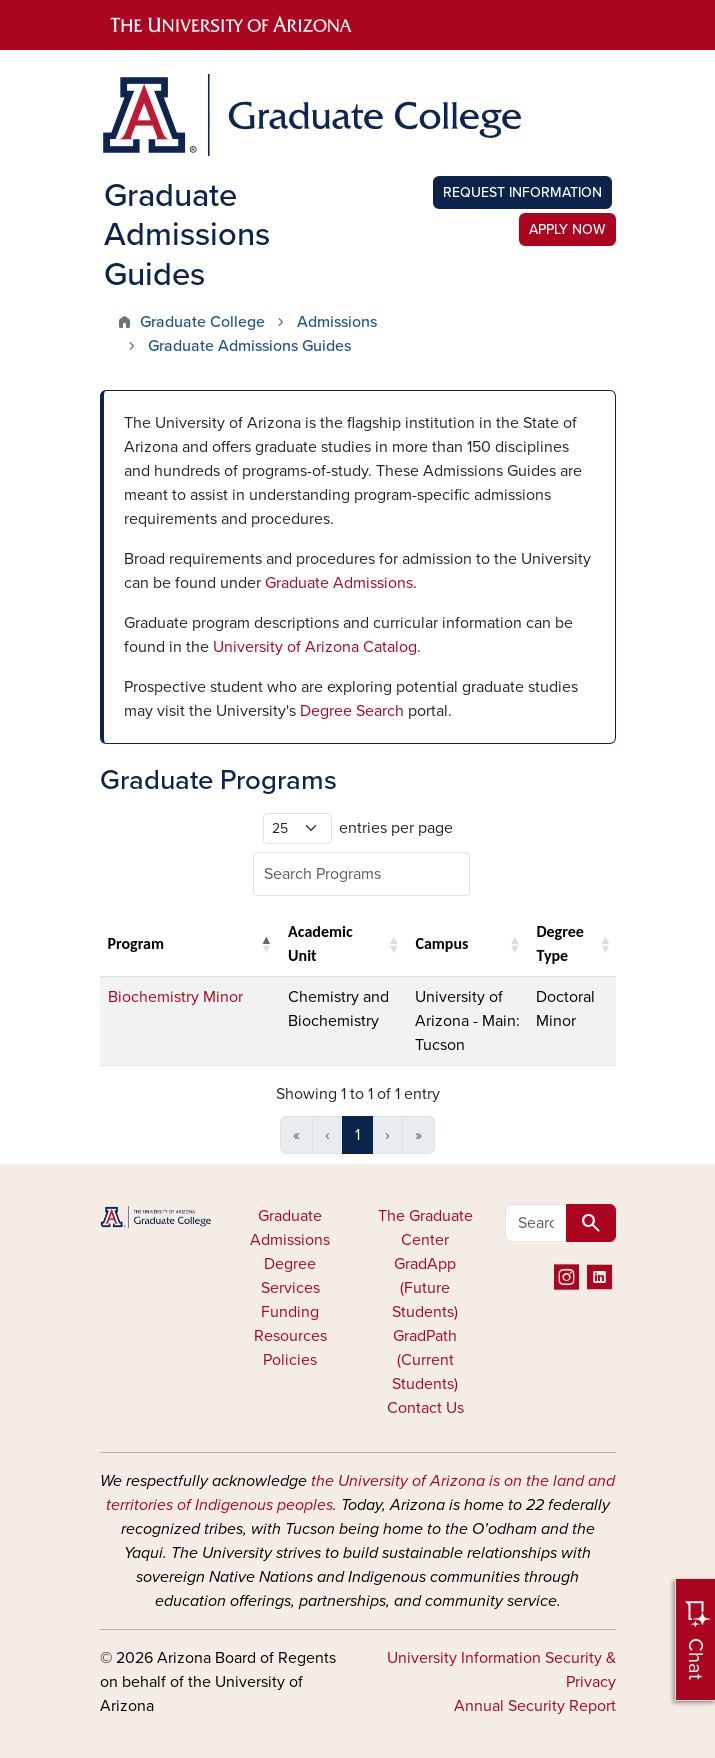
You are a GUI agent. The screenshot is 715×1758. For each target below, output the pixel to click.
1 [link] (357, 1135)
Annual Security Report (535, 1706)
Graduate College (202, 322)
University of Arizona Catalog (315, 647)
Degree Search (352, 711)
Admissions (337, 322)
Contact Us (425, 1408)
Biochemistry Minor (175, 997)
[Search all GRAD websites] (536, 1223)
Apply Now (567, 229)
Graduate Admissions (339, 583)
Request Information (522, 192)
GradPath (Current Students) (425, 1360)
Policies (290, 1360)
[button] (266, 944)
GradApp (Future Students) (425, 1288)
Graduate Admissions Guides (249, 346)
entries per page (396, 828)
